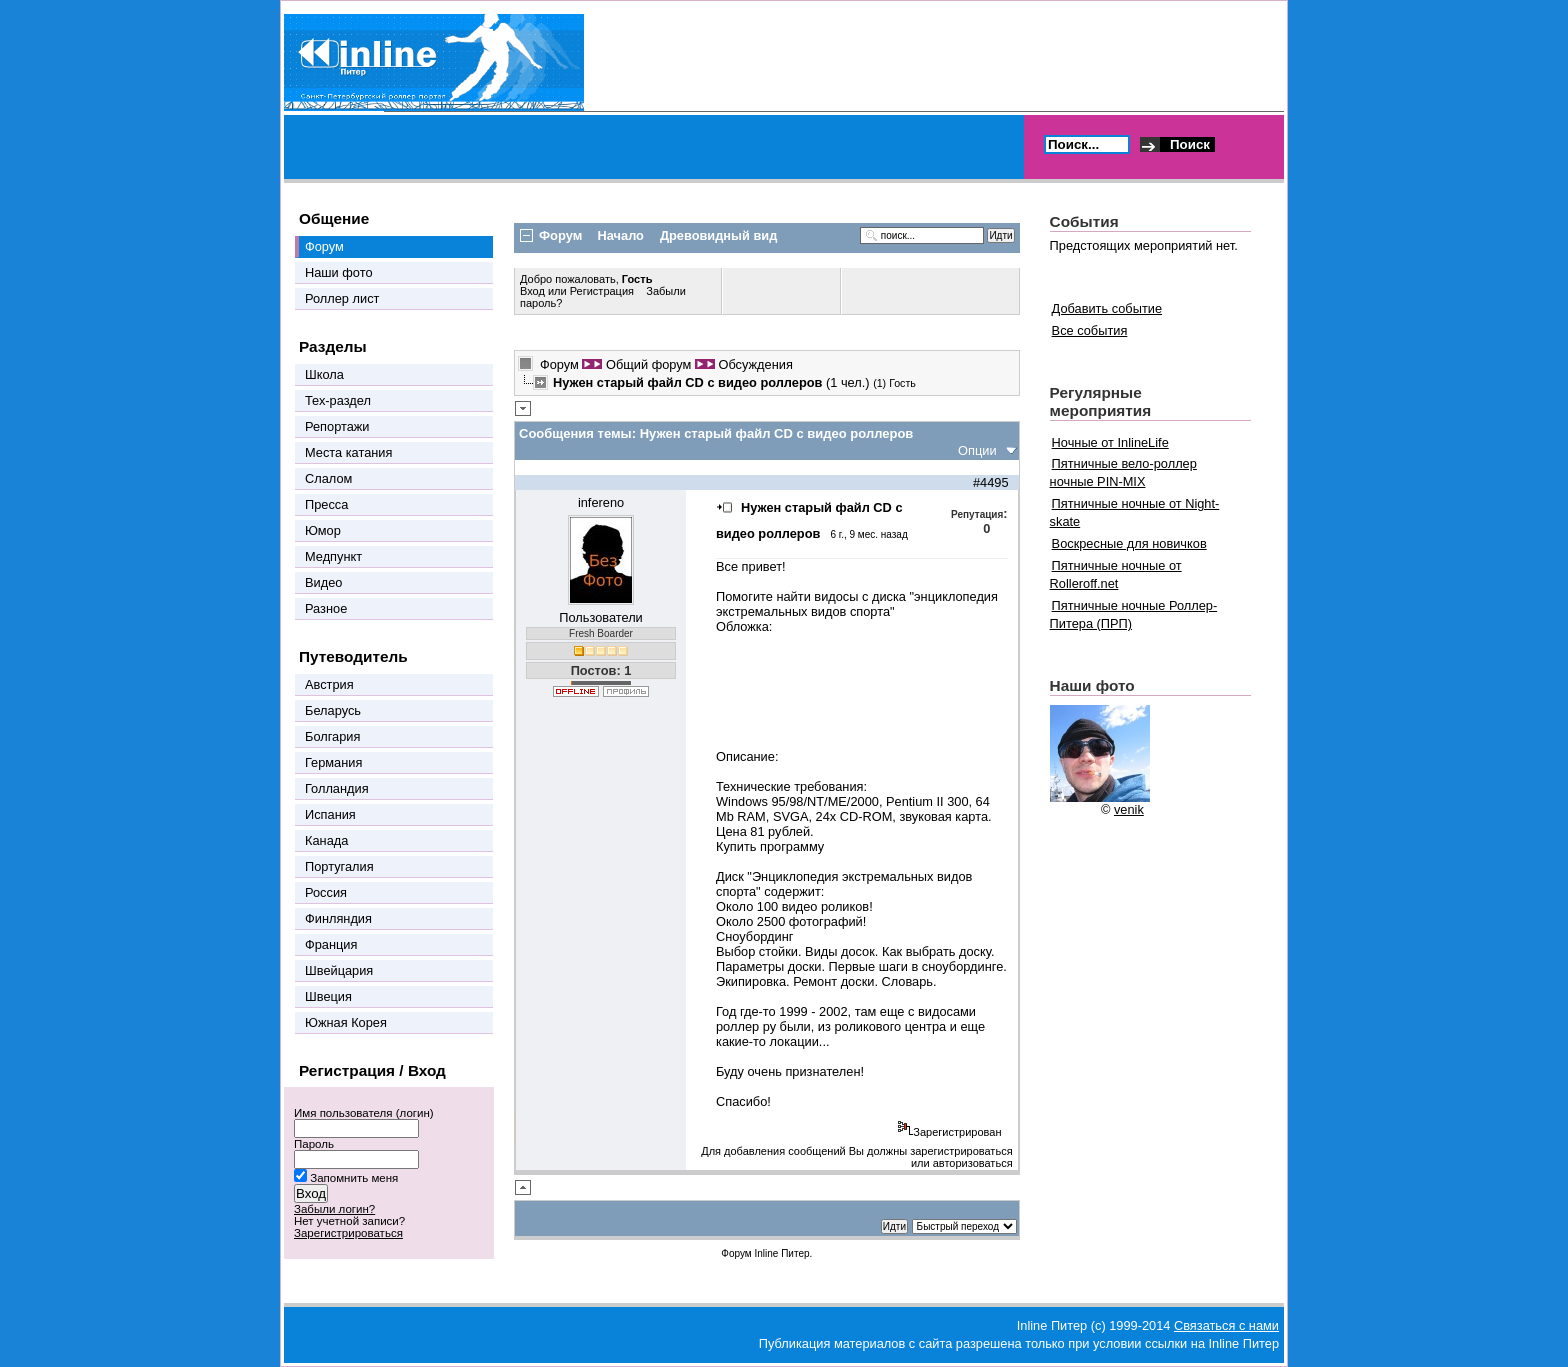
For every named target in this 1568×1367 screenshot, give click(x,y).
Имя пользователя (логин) (364, 1113)
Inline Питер (781, 1253)
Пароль (314, 1144)
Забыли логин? (334, 1209)
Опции (977, 450)
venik (1129, 809)
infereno (601, 502)
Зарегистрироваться (348, 1233)
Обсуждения (755, 364)
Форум (559, 364)
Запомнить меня (354, 1178)
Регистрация (602, 291)
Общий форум (648, 364)
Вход (534, 291)
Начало (621, 235)
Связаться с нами (1226, 1325)
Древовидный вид (718, 235)
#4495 (991, 482)
